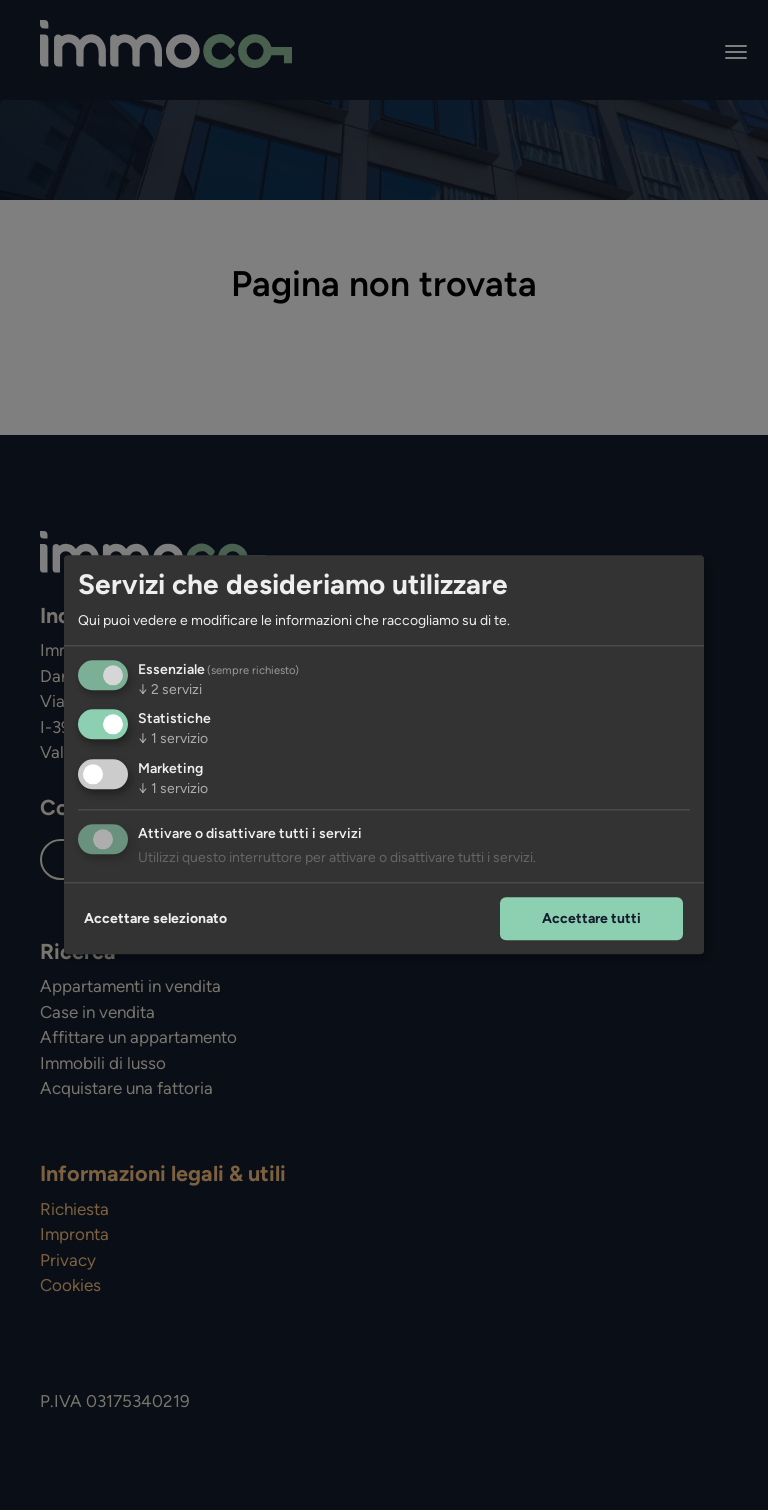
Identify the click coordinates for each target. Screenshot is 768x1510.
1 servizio (173, 739)
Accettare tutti (591, 918)
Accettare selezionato (155, 918)
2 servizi (170, 689)
